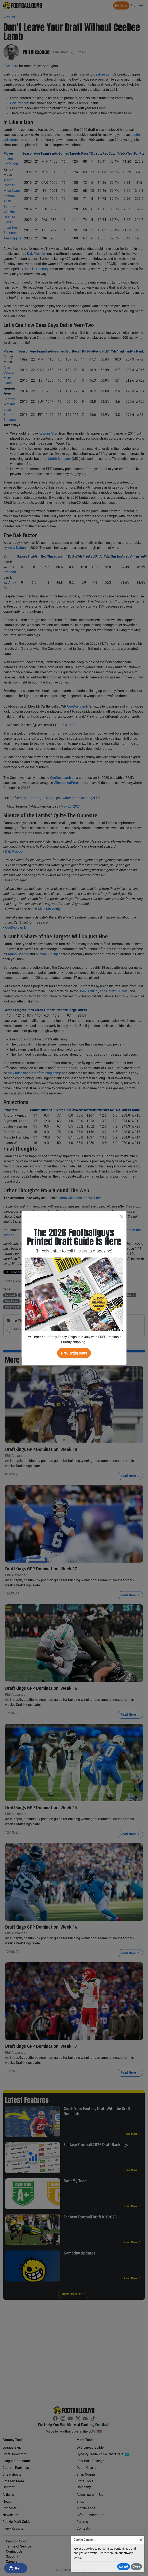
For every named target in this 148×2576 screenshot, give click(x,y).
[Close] (141, 2540)
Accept (123, 2566)
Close (136, 2566)
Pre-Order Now (74, 1353)
